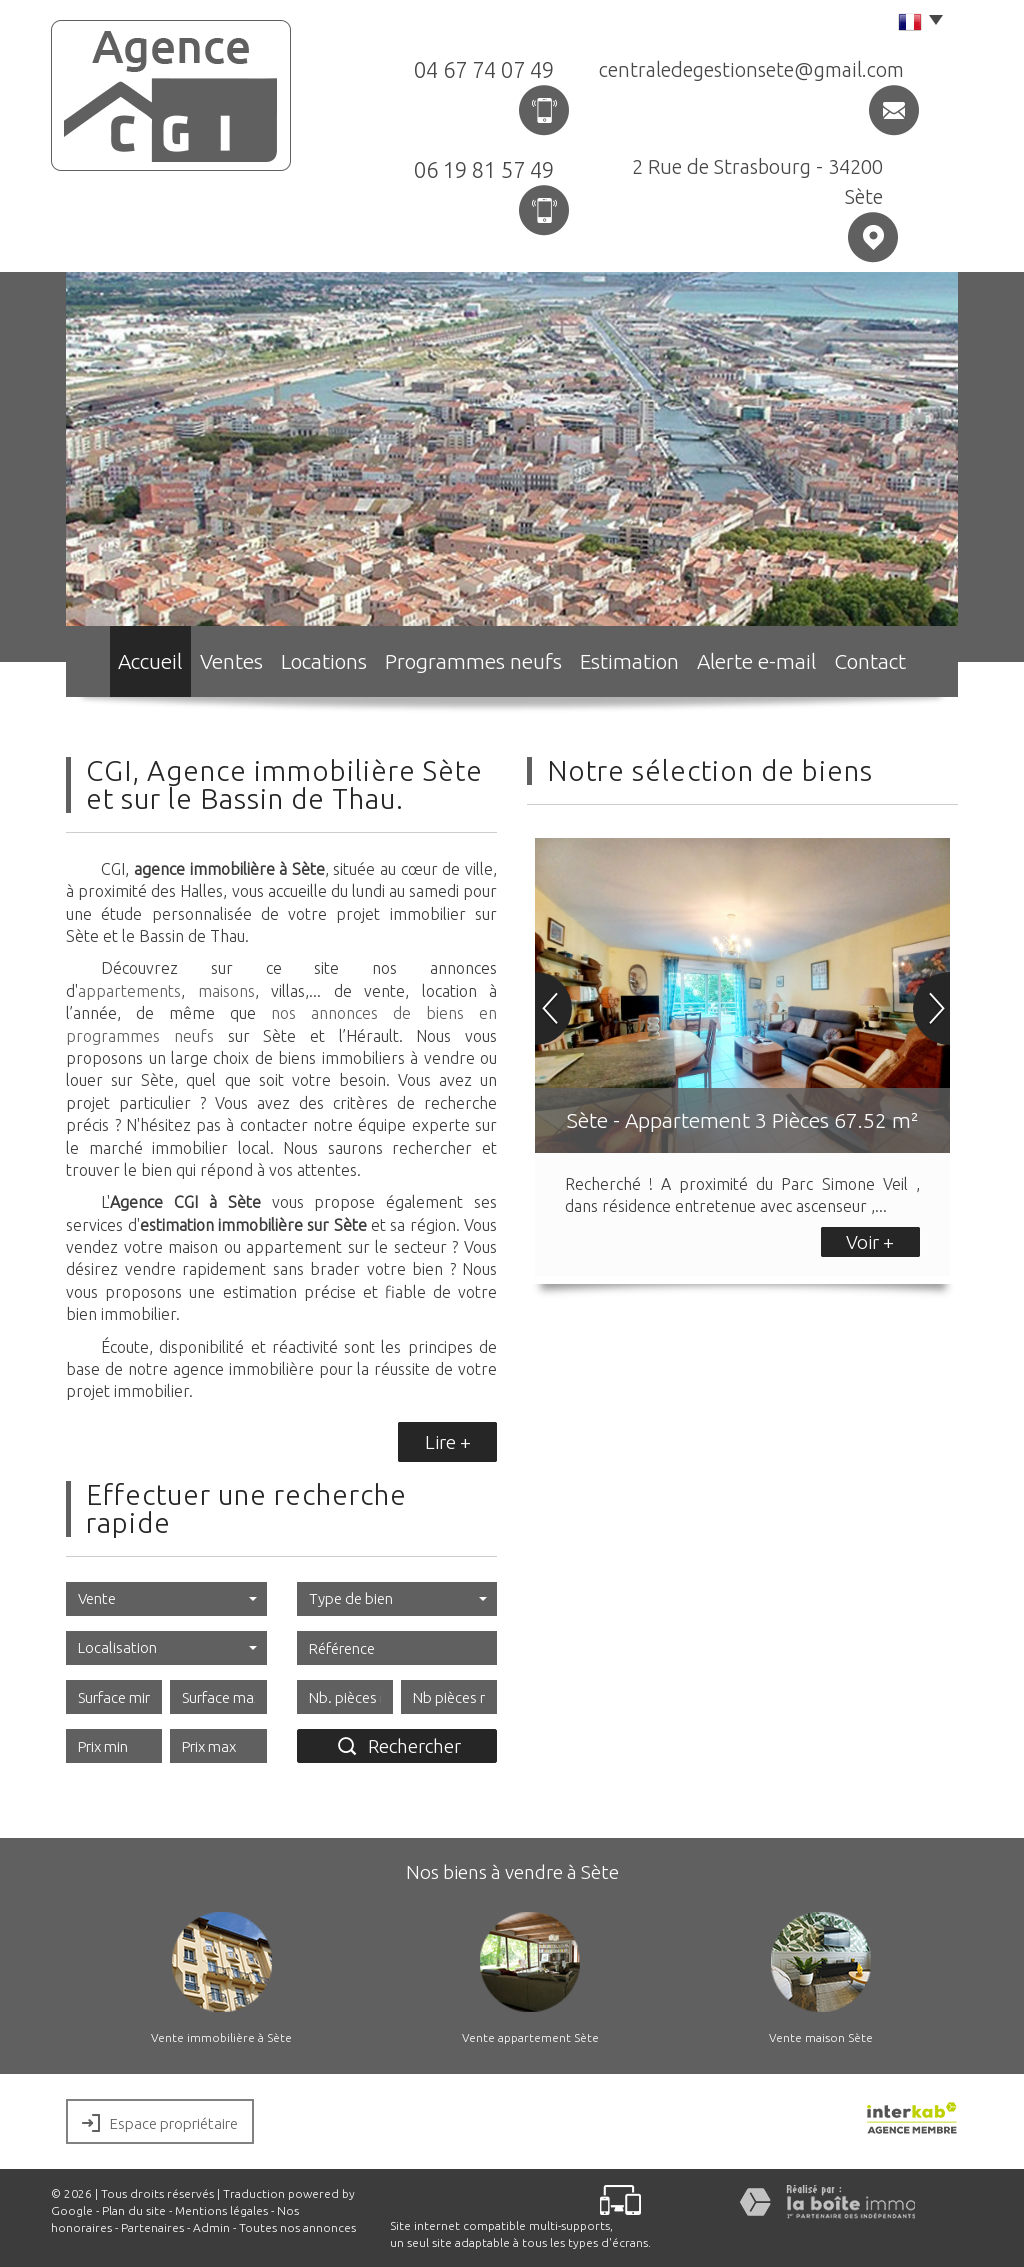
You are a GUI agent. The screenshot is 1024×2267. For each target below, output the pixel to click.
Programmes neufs (486, 665)
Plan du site (134, 2210)
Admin (211, 2227)
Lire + (448, 1442)
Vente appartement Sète (530, 2038)
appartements (129, 991)
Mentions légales (221, 2210)
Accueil (131, 665)
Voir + (870, 1242)
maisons (226, 991)
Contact (890, 665)
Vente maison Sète (821, 2038)
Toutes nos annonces (297, 2227)
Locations (338, 665)
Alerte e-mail (769, 665)
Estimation (637, 665)
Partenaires (152, 2227)
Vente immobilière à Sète (221, 2038)
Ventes (230, 665)
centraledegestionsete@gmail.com (751, 69)
